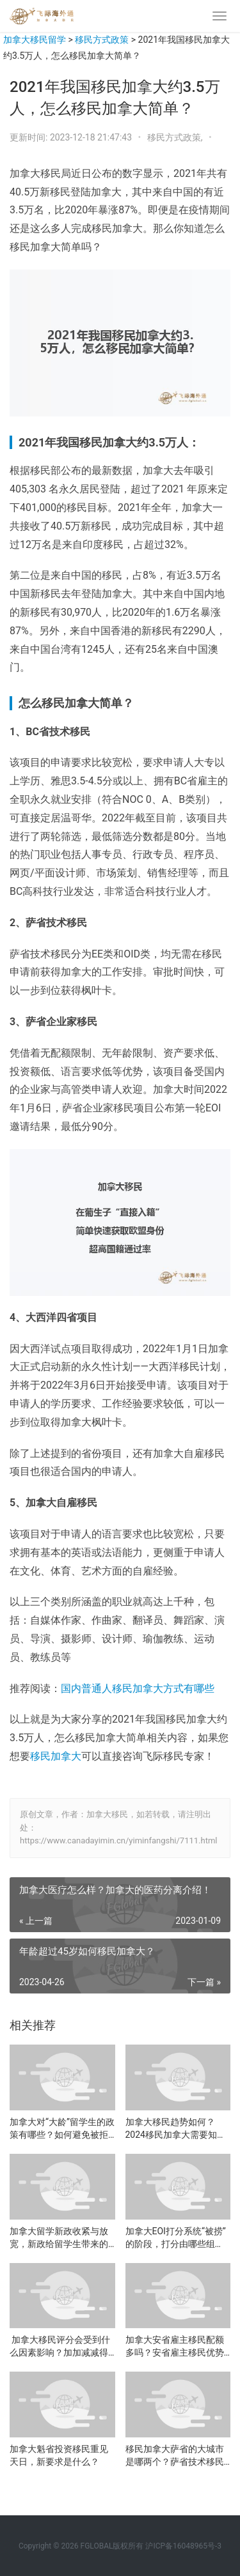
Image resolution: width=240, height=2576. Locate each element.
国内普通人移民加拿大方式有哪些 (137, 1688)
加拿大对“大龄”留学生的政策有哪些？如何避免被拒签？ (62, 2129)
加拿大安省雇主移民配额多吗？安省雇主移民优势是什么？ (174, 2347)
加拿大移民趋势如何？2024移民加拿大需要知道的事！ (175, 2129)
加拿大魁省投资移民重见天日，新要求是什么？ (59, 2455)
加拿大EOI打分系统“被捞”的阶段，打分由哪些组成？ (175, 2238)
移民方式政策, (176, 137)
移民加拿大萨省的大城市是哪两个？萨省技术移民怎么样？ (174, 2456)
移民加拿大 (55, 1756)
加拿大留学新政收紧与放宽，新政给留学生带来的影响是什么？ (59, 2238)
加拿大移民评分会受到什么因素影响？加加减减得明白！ (60, 2347)
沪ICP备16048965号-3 (183, 2546)
